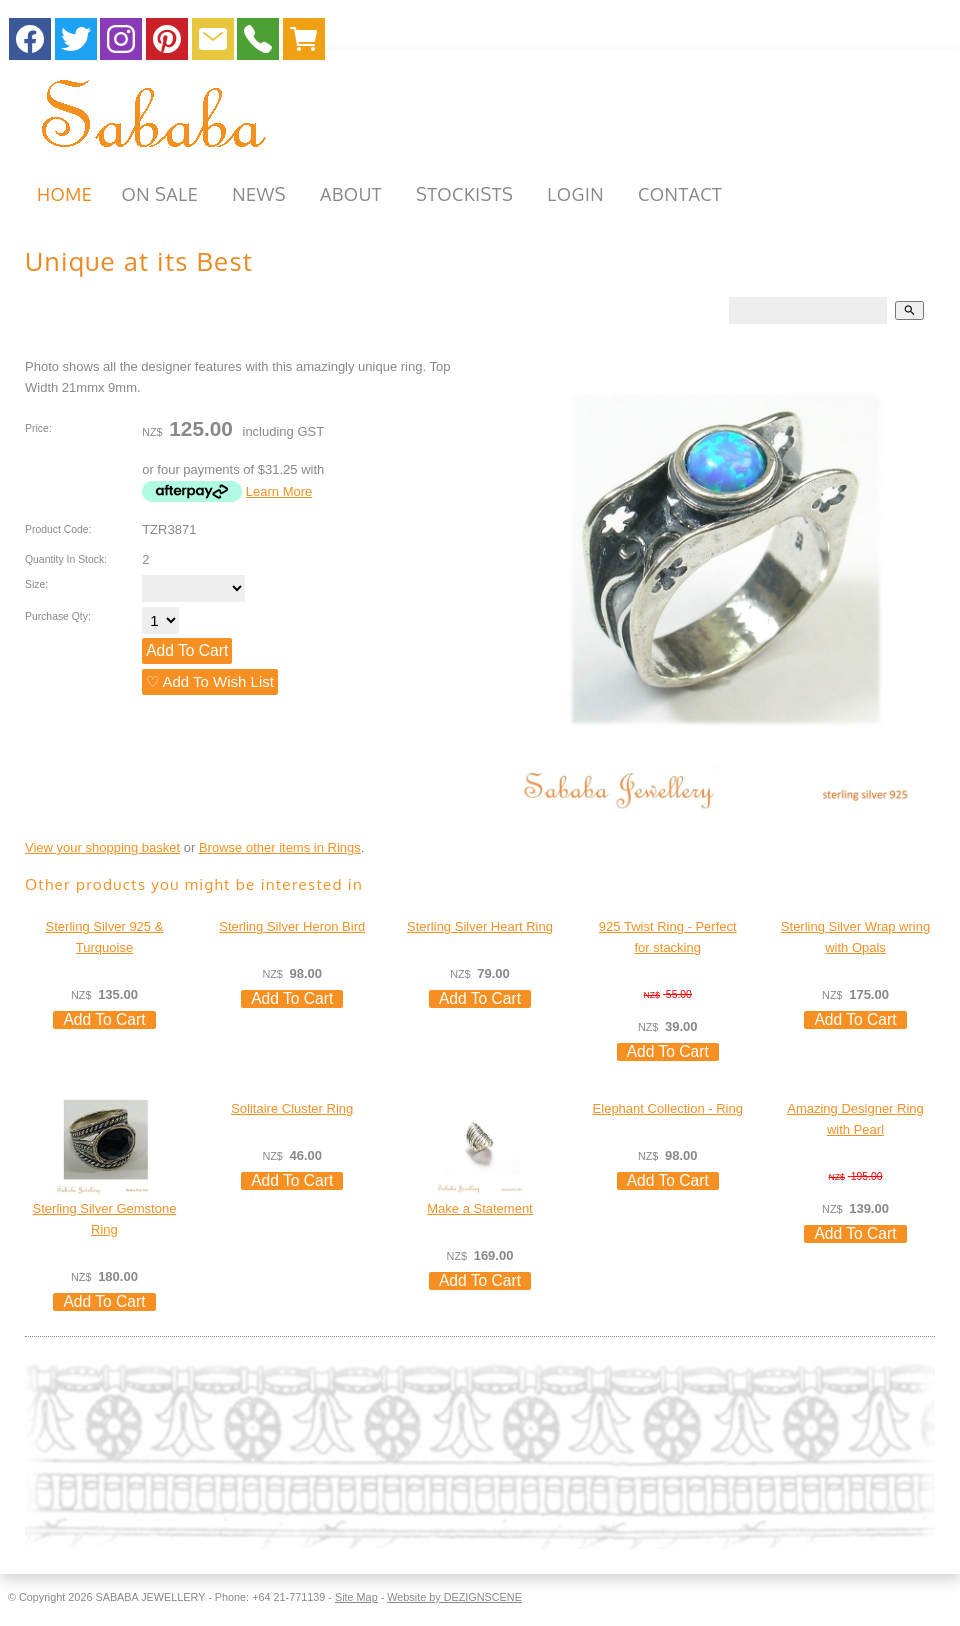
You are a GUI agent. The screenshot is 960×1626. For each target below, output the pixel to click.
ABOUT (351, 194)
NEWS (259, 194)
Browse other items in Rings (280, 847)
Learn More (279, 491)
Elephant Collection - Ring (668, 1108)
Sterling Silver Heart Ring (480, 926)
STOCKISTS (464, 194)
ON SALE (159, 194)
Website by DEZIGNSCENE (454, 1597)
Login (575, 194)
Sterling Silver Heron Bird (292, 926)
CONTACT (680, 194)
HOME (64, 194)
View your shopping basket (102, 847)
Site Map (356, 1597)
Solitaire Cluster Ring (292, 1108)
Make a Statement (480, 1208)
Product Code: (58, 529)
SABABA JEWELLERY (150, 1597)
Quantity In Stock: (66, 559)
